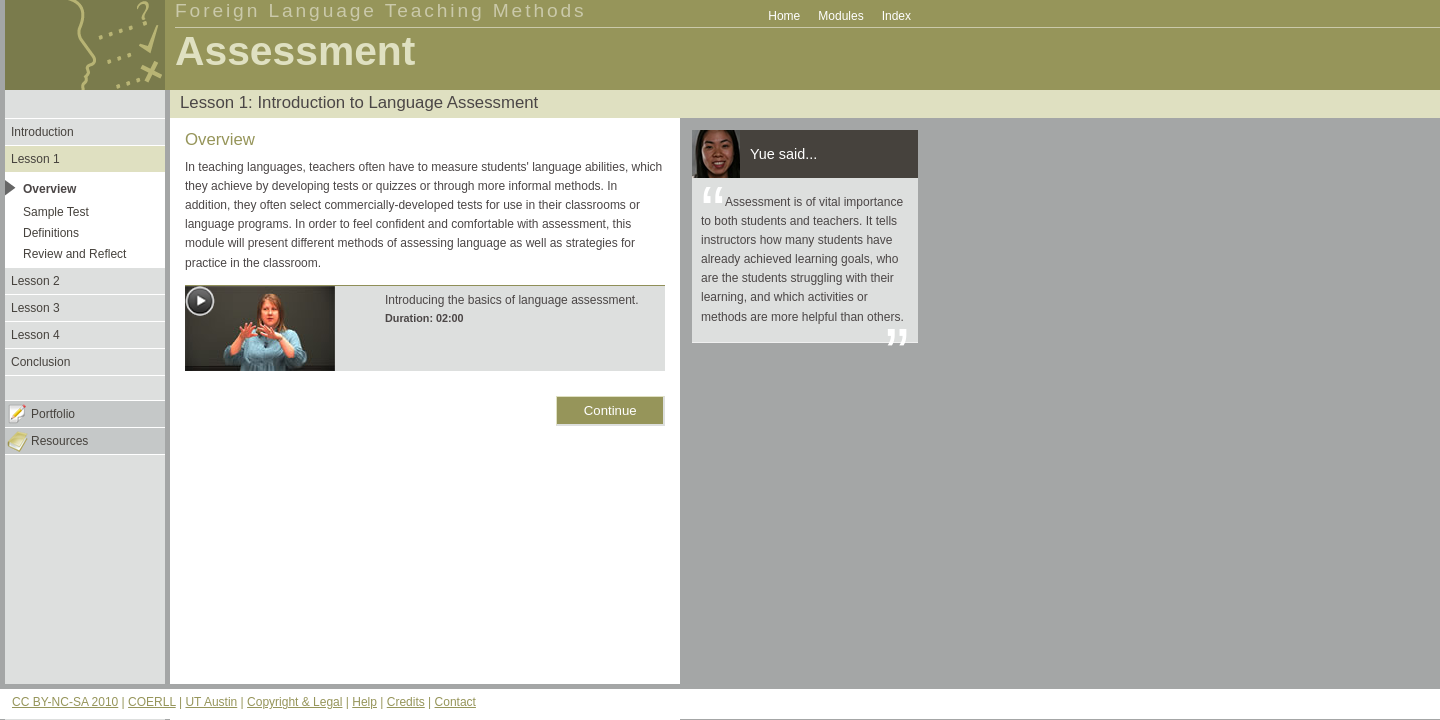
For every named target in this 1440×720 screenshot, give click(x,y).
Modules (840, 16)
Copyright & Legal (294, 702)
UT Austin (211, 702)
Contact (455, 702)
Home (784, 16)
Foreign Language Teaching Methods (381, 10)
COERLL (152, 702)
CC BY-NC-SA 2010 (65, 702)
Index (896, 16)
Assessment (295, 51)
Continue (610, 410)
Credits (406, 702)
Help (364, 702)
